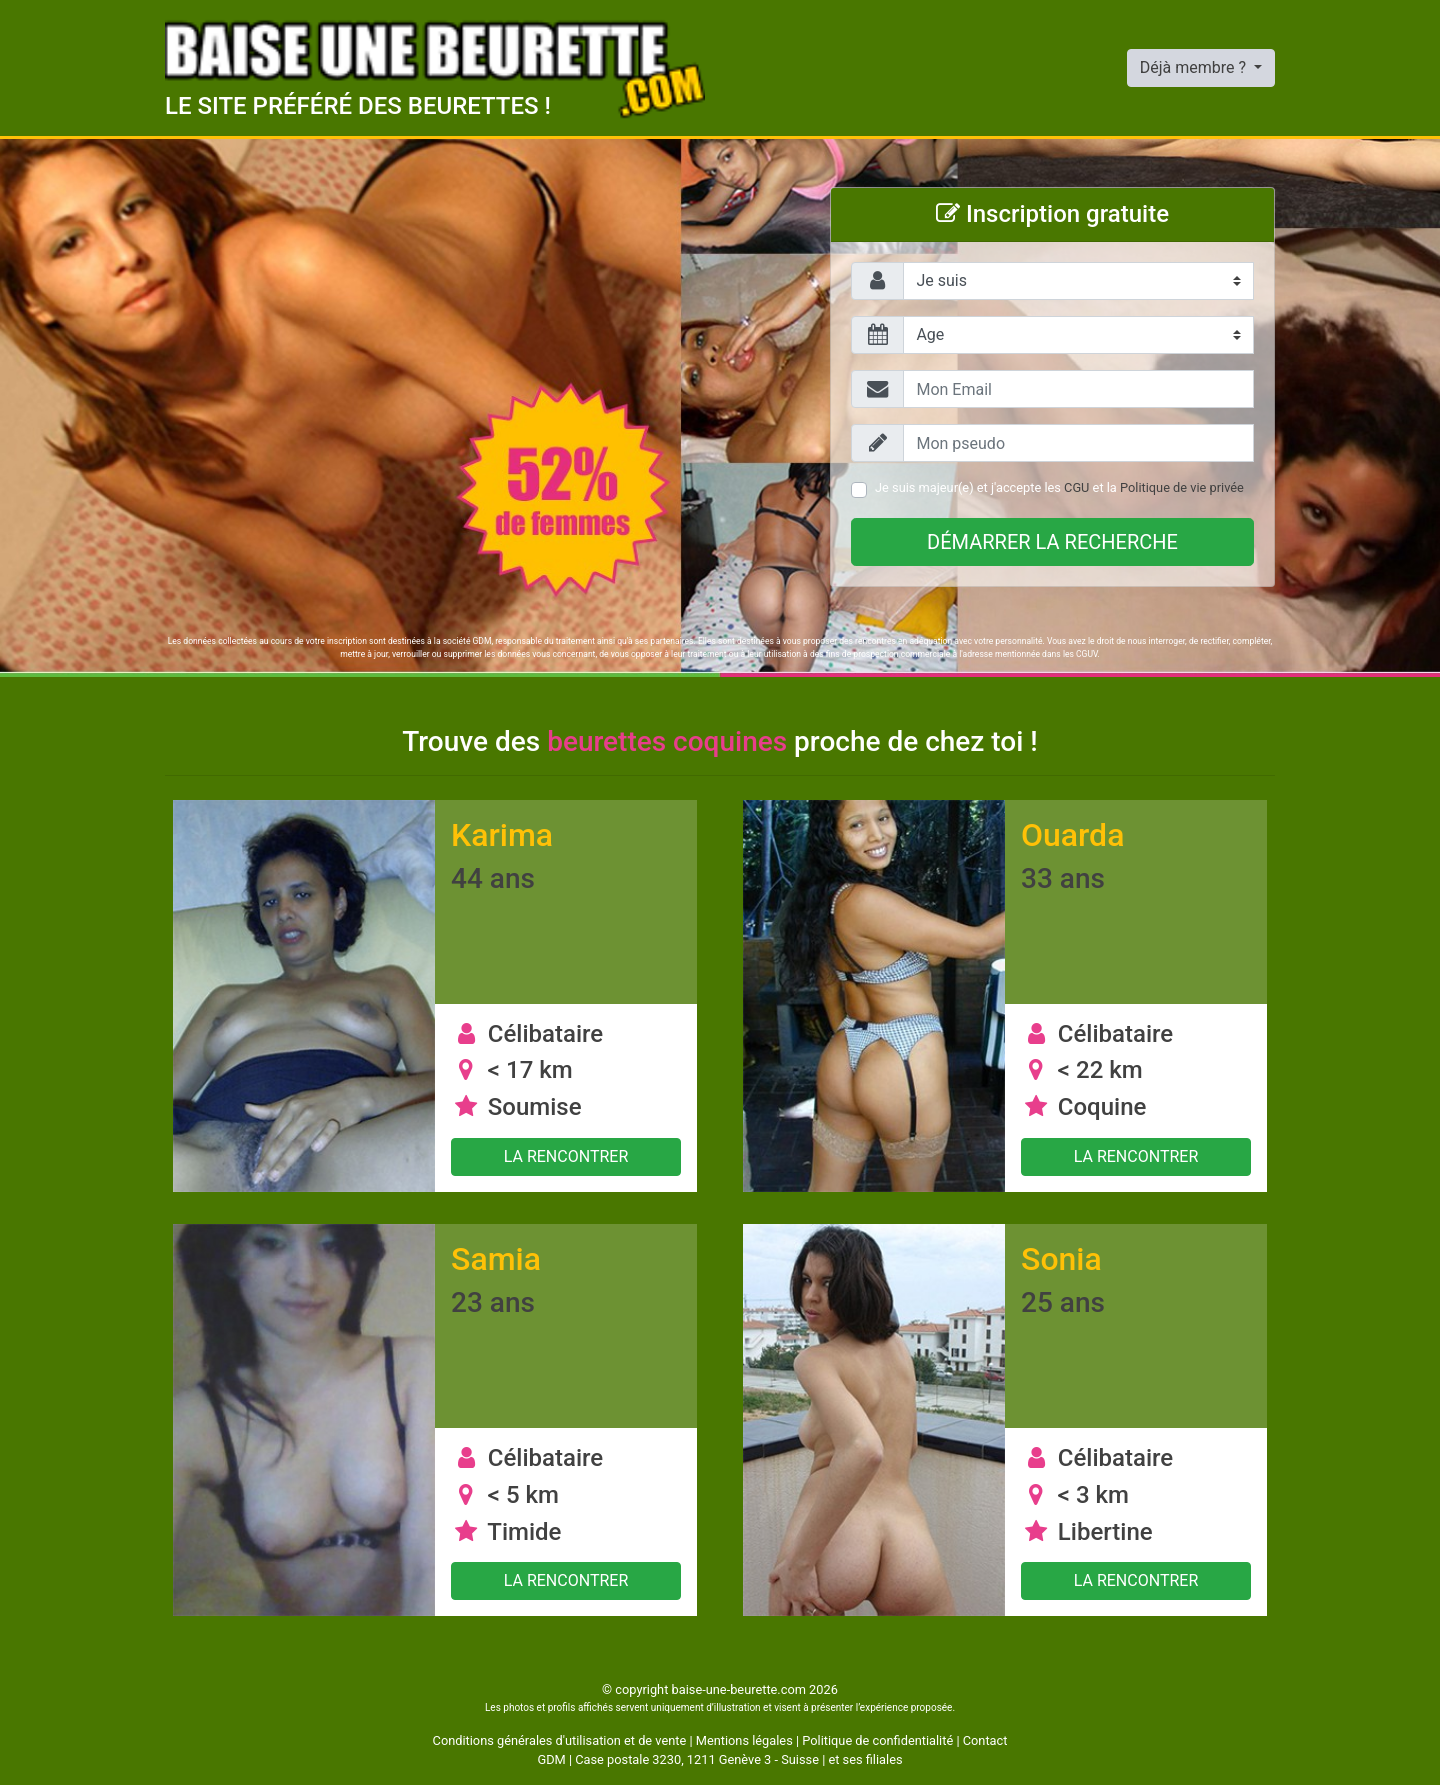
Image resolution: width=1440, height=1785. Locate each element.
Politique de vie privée (1182, 487)
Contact (985, 1740)
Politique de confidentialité (877, 1740)
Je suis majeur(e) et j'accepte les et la (1059, 487)
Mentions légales (744, 1740)
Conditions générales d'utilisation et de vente (560, 1740)
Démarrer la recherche (1052, 542)
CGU (1076, 487)
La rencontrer (566, 1156)
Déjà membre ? (1195, 67)
